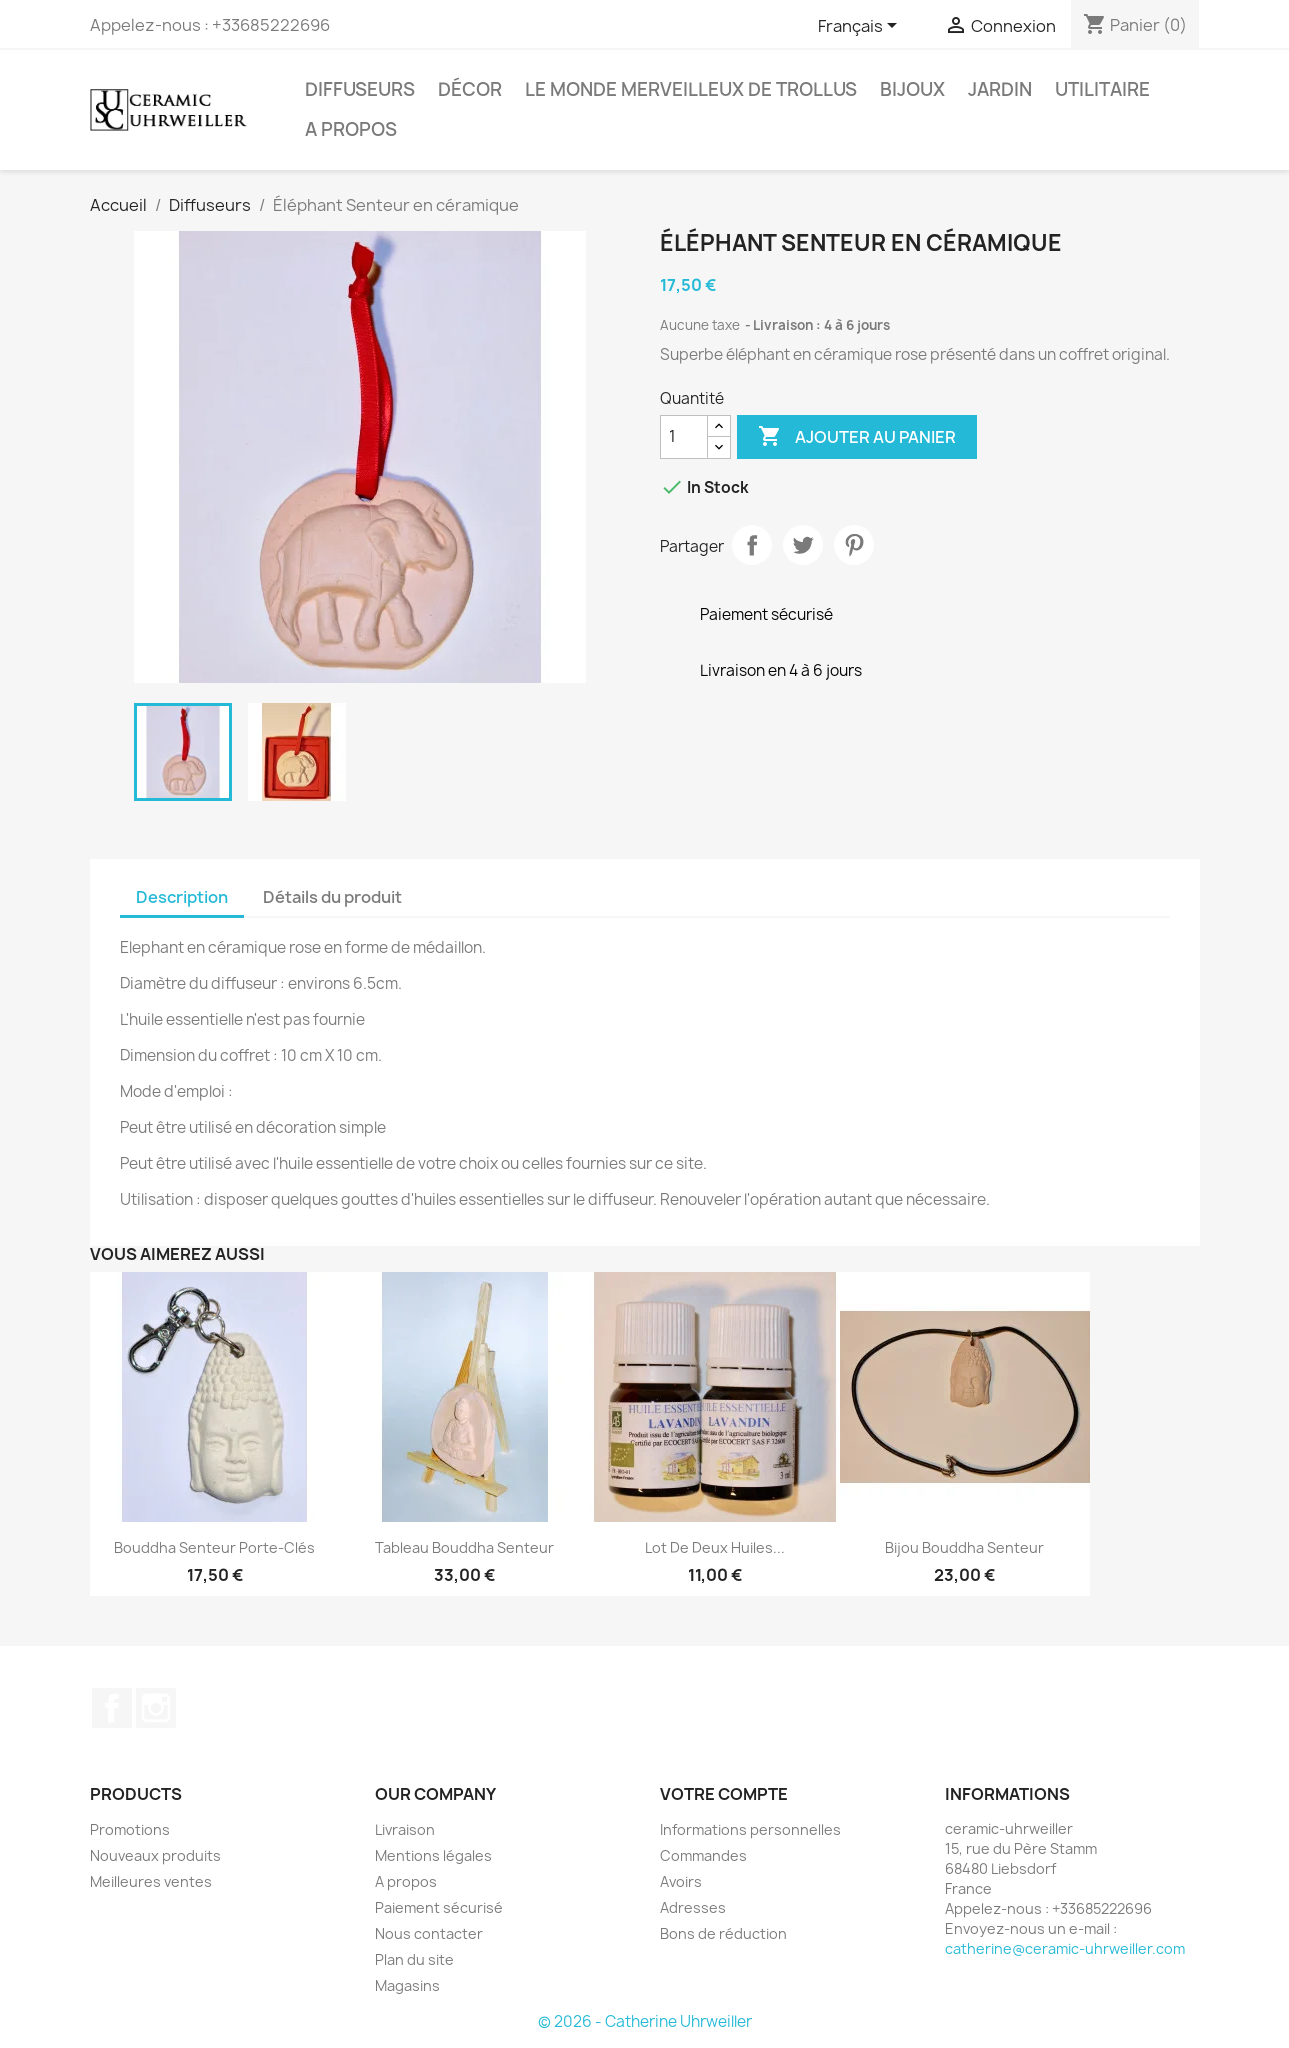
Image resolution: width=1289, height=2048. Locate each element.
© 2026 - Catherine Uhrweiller (645, 2021)
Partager (752, 545)
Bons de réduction (723, 1933)
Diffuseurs (360, 89)
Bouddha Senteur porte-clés (214, 1547)
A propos (351, 129)
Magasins (407, 1985)
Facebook (112, 1708)
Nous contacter (429, 1933)
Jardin (1000, 89)
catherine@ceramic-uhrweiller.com (1065, 1948)
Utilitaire (1102, 89)
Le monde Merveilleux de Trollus (691, 89)
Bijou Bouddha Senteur (964, 1547)
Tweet (803, 545)
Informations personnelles (750, 1829)
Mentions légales (433, 1855)
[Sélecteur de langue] (861, 27)
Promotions (130, 1829)
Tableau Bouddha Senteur (464, 1547)
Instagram (156, 1708)
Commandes (703, 1855)
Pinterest (854, 545)
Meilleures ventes (151, 1881)
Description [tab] (182, 897)
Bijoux (912, 89)
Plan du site (414, 1959)
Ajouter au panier (857, 437)
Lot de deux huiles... (715, 1547)
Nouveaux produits (155, 1855)
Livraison (405, 1829)
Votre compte (724, 1794)
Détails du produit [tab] (332, 897)
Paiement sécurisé (439, 1907)
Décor (470, 89)
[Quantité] (684, 437)
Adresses (693, 1907)
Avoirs (681, 1881)
